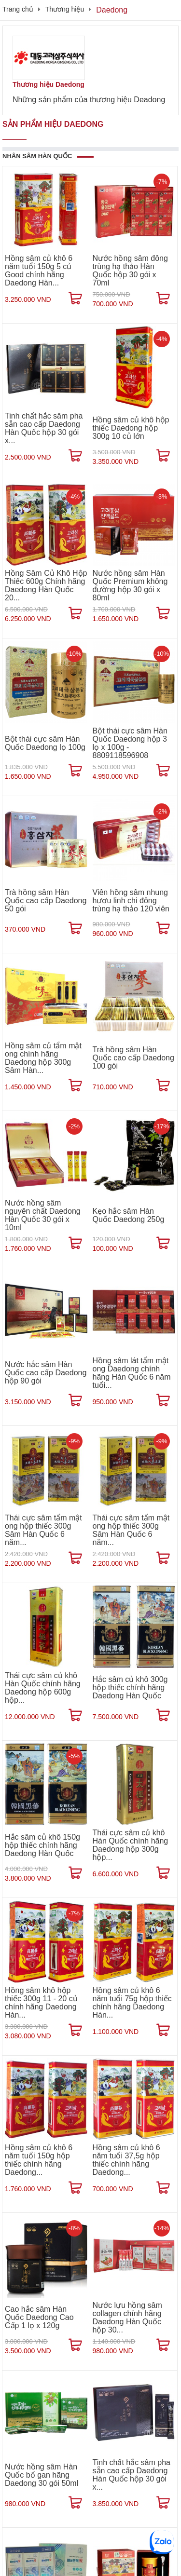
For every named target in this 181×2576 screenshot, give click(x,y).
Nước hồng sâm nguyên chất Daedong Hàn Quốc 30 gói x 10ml (43, 1215)
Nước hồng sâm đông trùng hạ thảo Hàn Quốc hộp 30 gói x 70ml (130, 270)
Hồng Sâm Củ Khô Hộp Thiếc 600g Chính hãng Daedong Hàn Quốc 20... (46, 585)
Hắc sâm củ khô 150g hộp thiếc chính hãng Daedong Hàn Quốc (42, 1845)
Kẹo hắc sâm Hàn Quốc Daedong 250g (129, 1215)
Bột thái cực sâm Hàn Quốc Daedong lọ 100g (45, 743)
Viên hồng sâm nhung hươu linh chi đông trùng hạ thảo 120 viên (131, 900)
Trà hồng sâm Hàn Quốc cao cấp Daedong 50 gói (45, 900)
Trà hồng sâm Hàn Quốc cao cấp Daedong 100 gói (133, 1057)
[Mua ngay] (75, 298)
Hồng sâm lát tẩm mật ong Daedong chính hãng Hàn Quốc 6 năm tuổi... (132, 1372)
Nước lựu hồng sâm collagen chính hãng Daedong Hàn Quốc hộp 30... (127, 2317)
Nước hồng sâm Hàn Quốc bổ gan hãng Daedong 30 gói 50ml (41, 2475)
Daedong (111, 10)
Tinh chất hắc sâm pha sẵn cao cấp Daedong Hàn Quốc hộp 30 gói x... (44, 428)
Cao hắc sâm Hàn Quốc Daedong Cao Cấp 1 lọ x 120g (39, 2317)
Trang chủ (17, 9)
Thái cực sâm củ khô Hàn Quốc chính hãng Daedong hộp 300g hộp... (130, 1845)
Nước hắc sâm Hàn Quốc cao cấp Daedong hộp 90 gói (45, 1372)
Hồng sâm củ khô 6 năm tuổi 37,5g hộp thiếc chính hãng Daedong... (126, 2159)
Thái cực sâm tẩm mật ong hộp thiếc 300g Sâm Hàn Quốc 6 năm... (43, 1530)
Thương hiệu (64, 9)
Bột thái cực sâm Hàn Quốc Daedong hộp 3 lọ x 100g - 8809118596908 (130, 743)
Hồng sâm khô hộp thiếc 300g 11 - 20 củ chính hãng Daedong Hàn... (41, 2002)
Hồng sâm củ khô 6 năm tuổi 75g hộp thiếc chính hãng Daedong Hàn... (132, 2002)
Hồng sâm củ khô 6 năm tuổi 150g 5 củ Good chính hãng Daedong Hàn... (38, 270)
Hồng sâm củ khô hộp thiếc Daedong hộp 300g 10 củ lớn (131, 428)
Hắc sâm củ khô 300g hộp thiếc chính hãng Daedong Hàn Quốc (130, 1687)
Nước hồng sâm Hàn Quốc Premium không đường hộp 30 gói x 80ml (130, 585)
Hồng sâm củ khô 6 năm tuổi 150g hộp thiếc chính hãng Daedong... (38, 2159)
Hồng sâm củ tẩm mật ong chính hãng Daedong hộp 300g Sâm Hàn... (43, 1058)
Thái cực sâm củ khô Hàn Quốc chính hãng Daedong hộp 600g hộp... (43, 1687)
